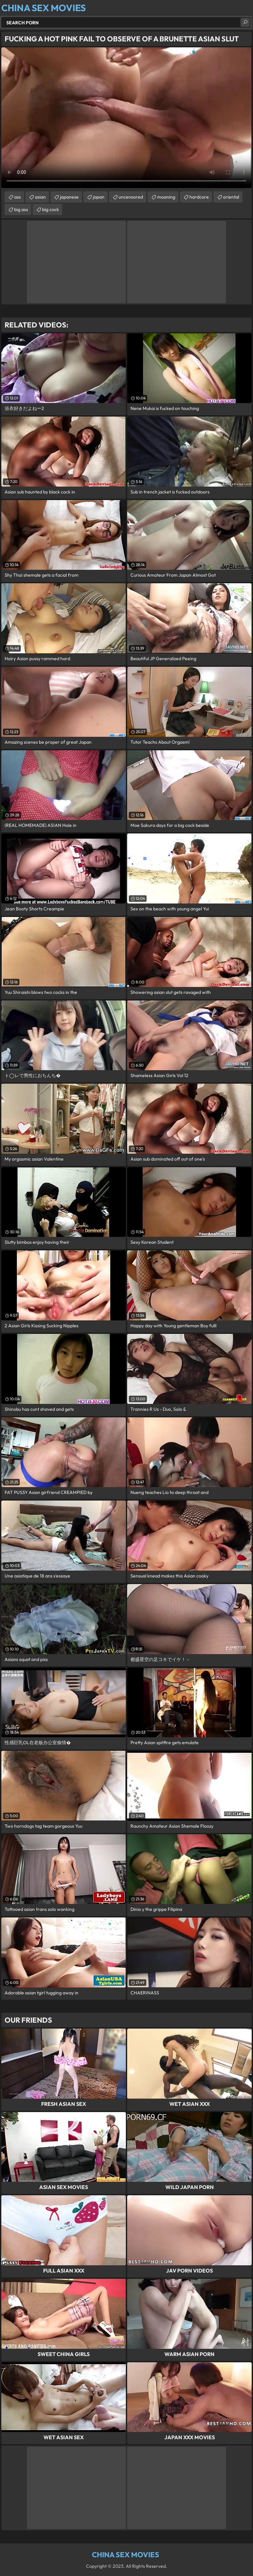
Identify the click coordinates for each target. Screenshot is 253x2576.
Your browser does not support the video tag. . (126, 117)
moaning (166, 197)
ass (17, 197)
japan (98, 197)
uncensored (131, 197)
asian (40, 197)
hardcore (199, 197)
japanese (69, 197)
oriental (231, 197)
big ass (21, 209)
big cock (50, 209)
